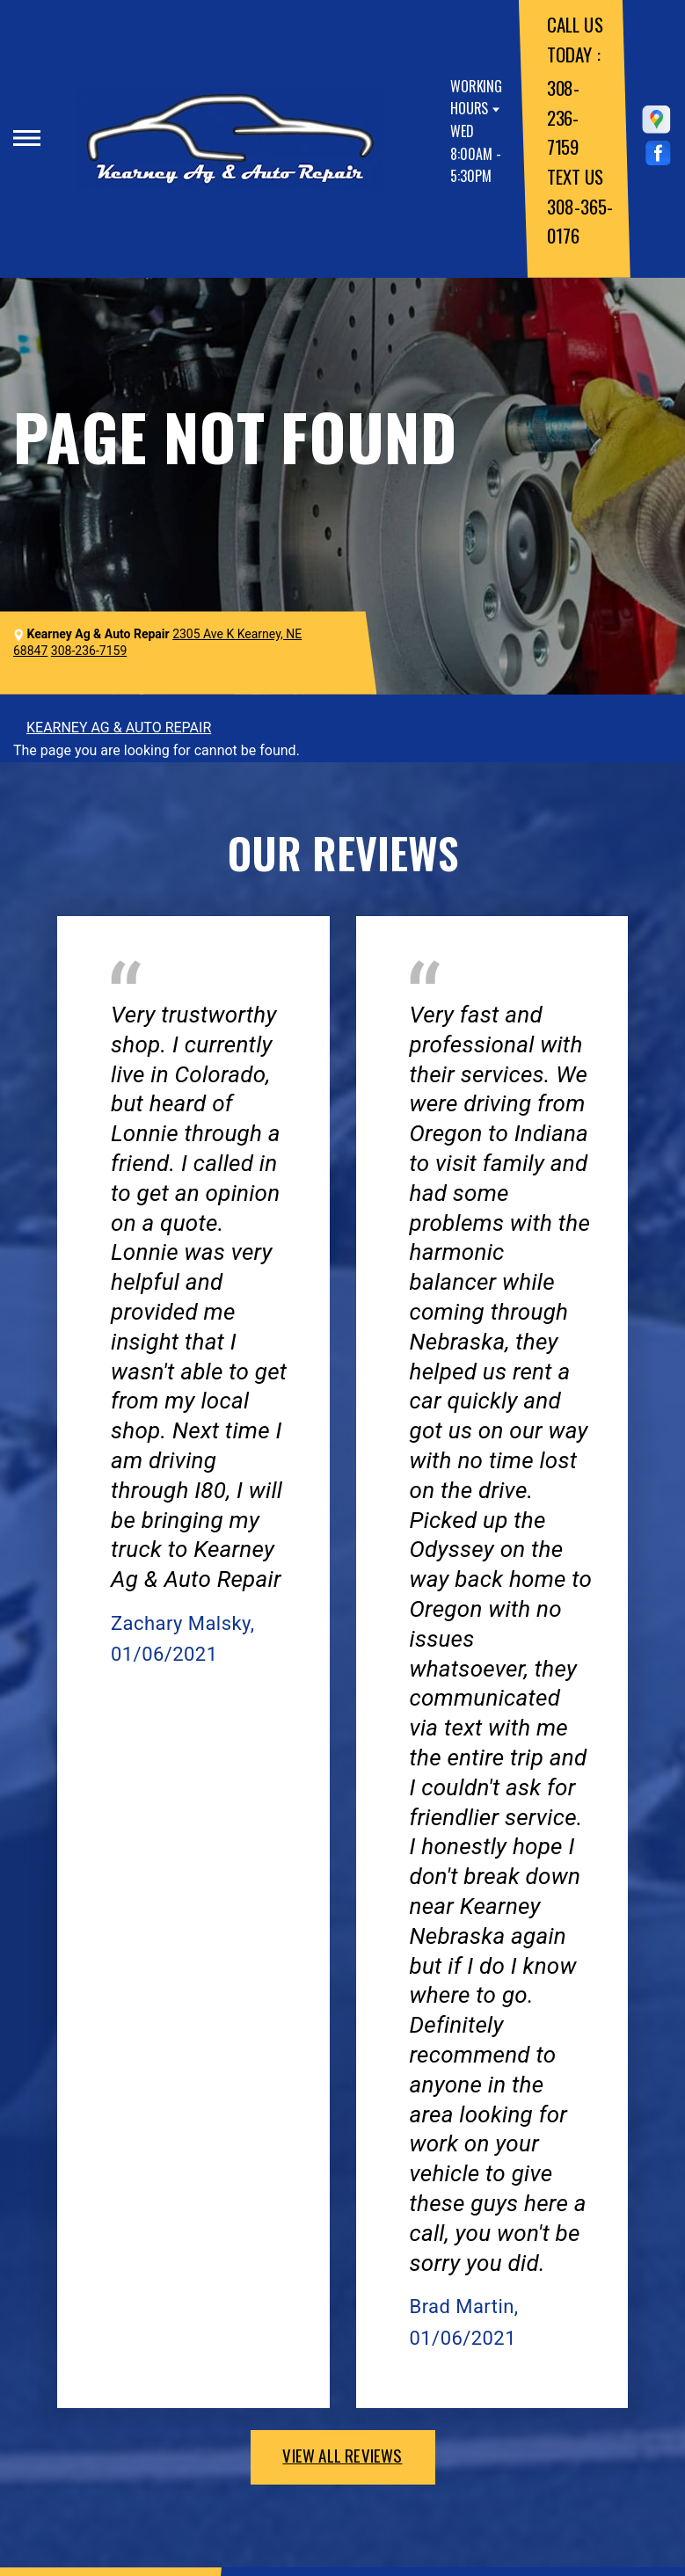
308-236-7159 (563, 117)
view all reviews (342, 2454)
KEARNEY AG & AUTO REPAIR (118, 727)
